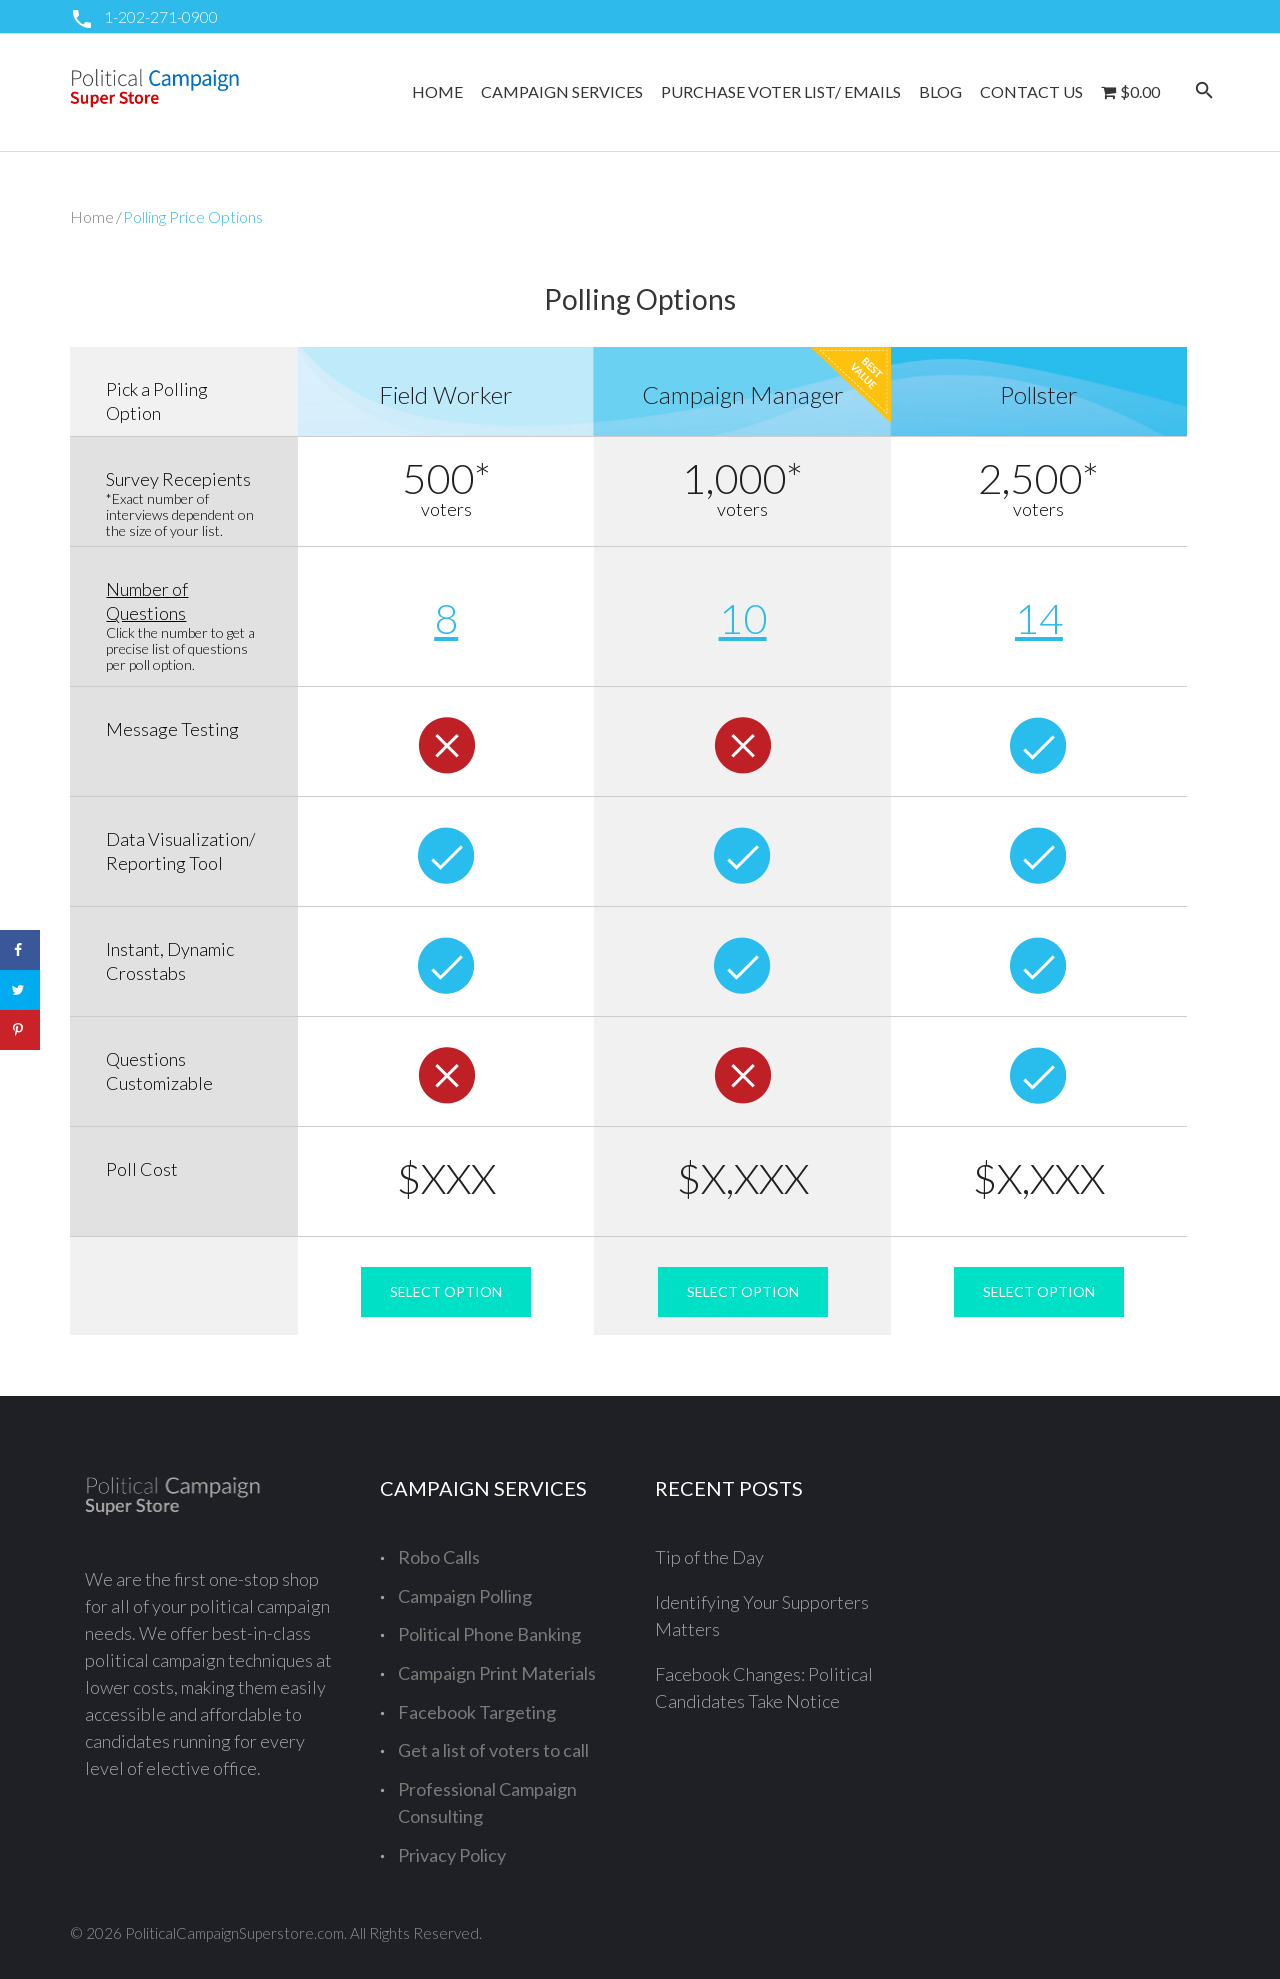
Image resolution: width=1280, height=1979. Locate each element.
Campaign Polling (465, 1596)
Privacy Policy (452, 1855)
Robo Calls (439, 1557)
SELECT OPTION (446, 1291)
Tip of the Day (709, 1557)
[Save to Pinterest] (20, 1030)
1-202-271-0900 (161, 16)
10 (743, 618)
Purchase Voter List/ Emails (781, 91)
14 (1039, 618)
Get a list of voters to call (493, 1750)
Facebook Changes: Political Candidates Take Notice (764, 1687)
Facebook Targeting (477, 1712)
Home (437, 91)
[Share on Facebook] (20, 950)
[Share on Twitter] (20, 990)
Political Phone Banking (489, 1634)
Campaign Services (562, 91)
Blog (940, 91)
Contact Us (1031, 91)
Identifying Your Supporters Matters (762, 1615)
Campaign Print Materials (497, 1673)
